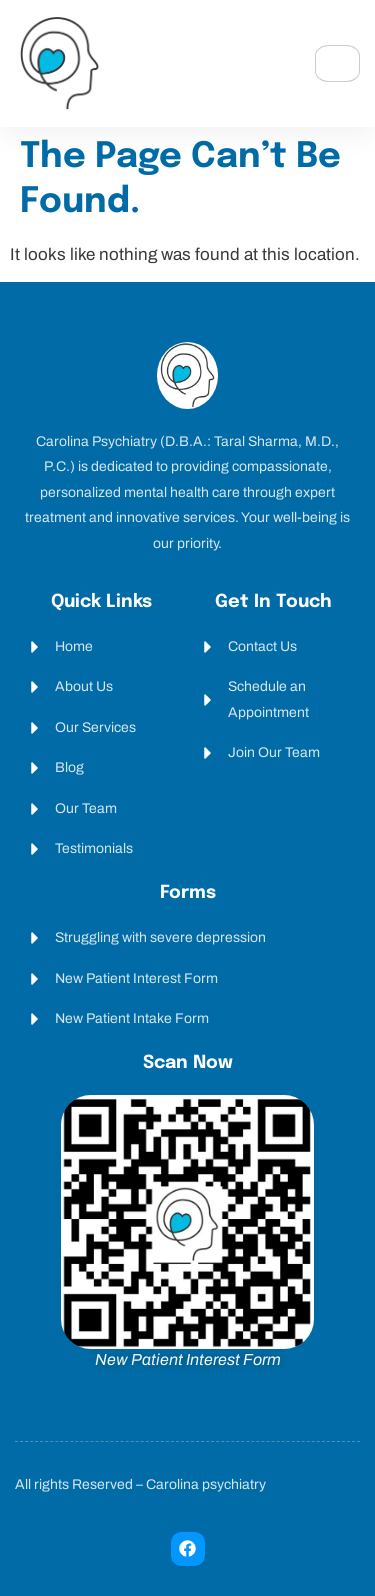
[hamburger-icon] (337, 63)
